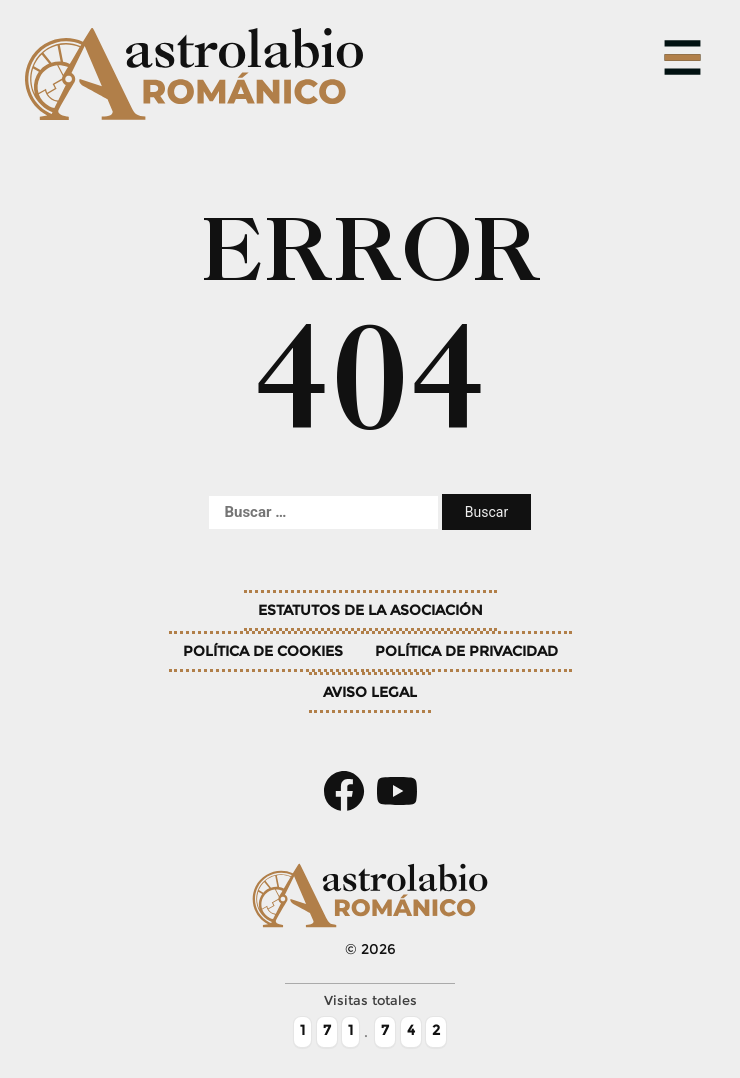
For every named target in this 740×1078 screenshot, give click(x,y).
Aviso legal (370, 692)
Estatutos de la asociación (370, 610)
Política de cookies (263, 651)
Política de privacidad (466, 651)
